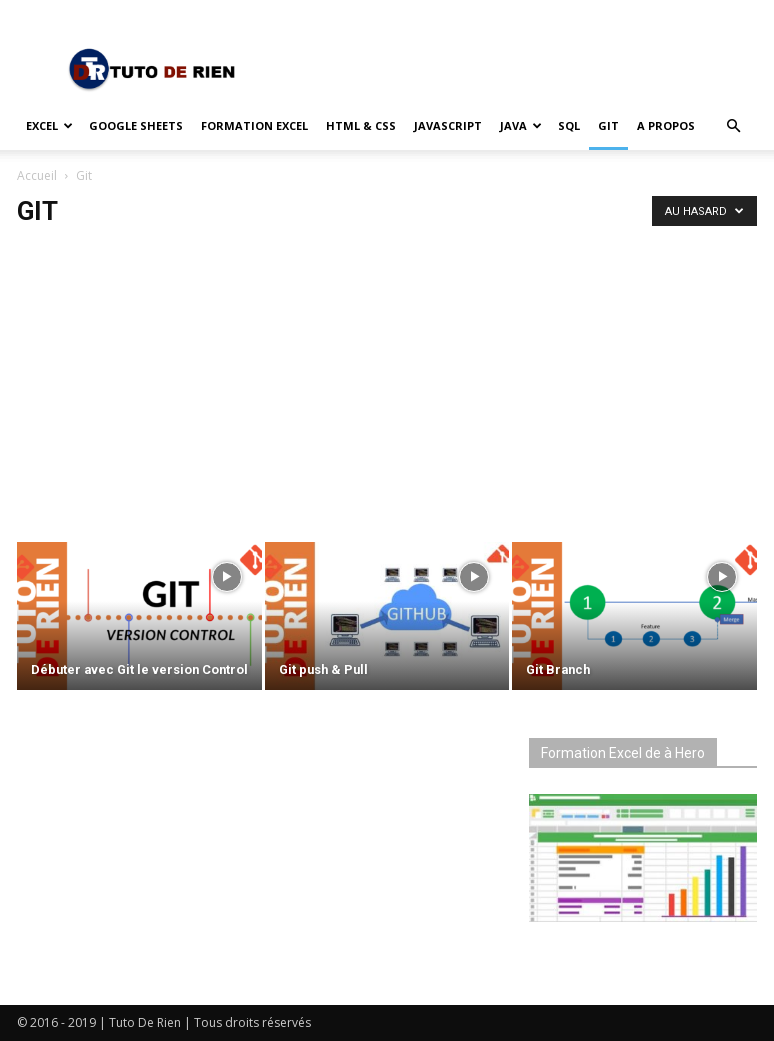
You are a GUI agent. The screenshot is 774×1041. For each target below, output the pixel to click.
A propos (666, 125)
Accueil (37, 175)
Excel (49, 125)
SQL (569, 125)
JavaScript (448, 125)
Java (521, 125)
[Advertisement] (387, 378)
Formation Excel (254, 125)
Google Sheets (136, 125)
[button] (733, 126)
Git (608, 125)
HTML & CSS (361, 125)
